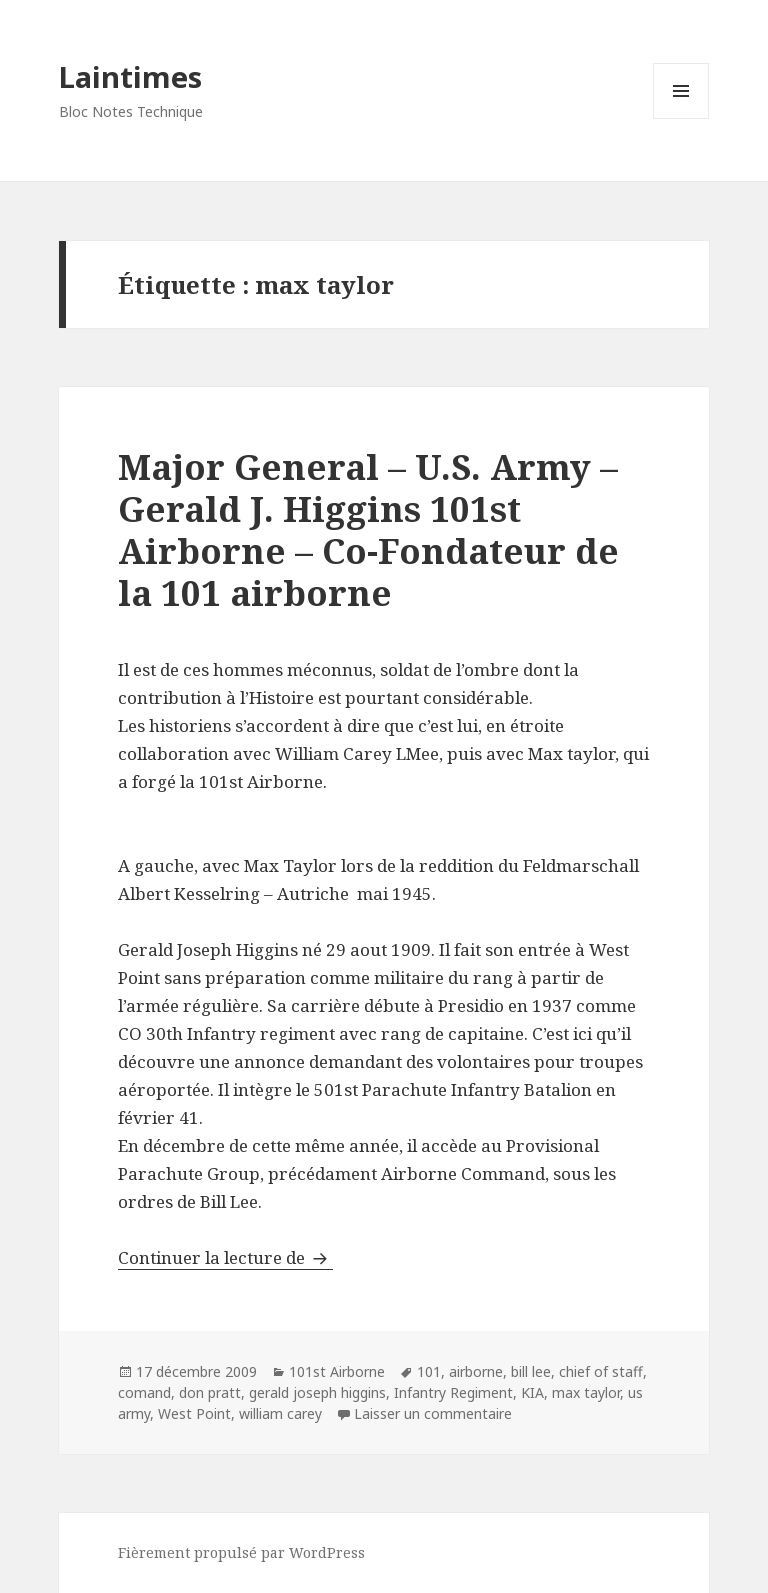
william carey (280, 1413)
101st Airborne (337, 1371)
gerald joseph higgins (317, 1392)
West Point (194, 1413)
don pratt (210, 1392)
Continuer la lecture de (225, 1257)
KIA (532, 1392)
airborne (476, 1371)
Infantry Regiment (453, 1392)
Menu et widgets (681, 118)
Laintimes (130, 76)
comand (144, 1392)
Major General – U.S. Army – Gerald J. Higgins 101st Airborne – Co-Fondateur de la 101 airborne (368, 529)
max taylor (586, 1392)
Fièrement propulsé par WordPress (241, 1552)
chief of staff (601, 1371)
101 (429, 1371)
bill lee (531, 1371)
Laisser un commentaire (433, 1413)
